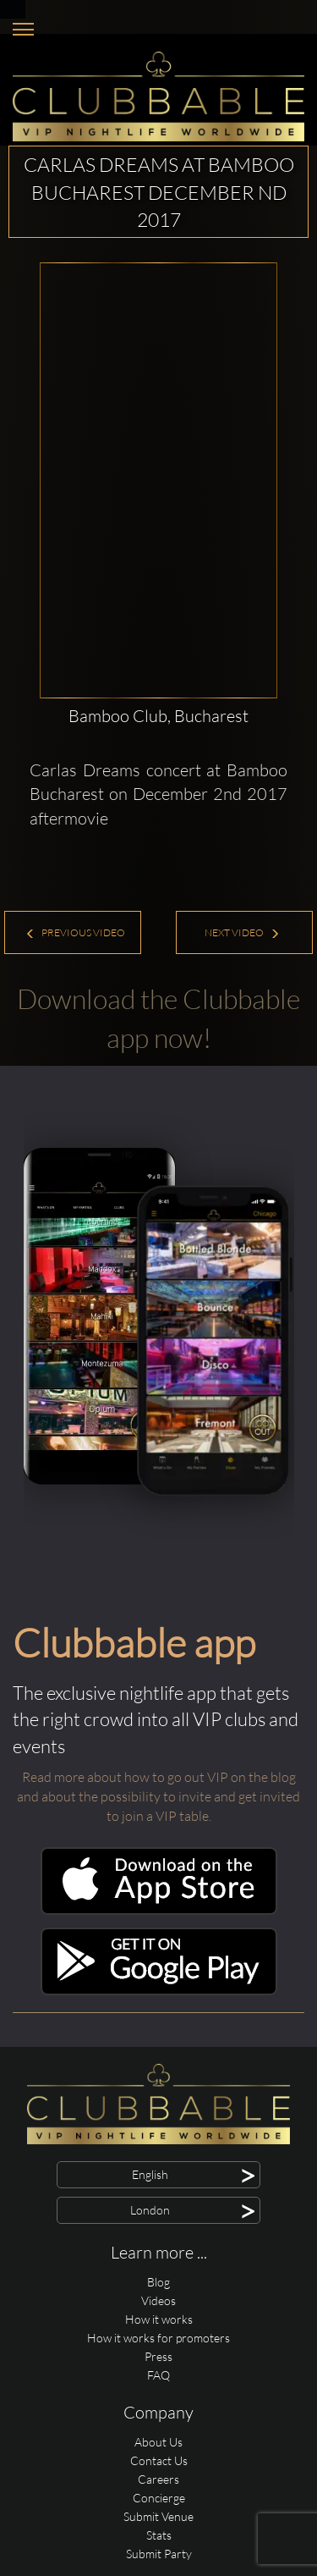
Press (158, 2356)
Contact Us (159, 2460)
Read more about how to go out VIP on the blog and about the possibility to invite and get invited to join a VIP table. (158, 1796)
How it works (159, 2319)
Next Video (242, 932)
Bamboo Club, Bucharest (158, 715)
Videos (158, 2300)
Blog (158, 2282)
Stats (159, 2535)
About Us (158, 2442)
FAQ (158, 2375)
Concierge (159, 2498)
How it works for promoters (158, 2338)
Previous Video (75, 932)
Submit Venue (158, 2516)
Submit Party (159, 2553)
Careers (158, 2479)
